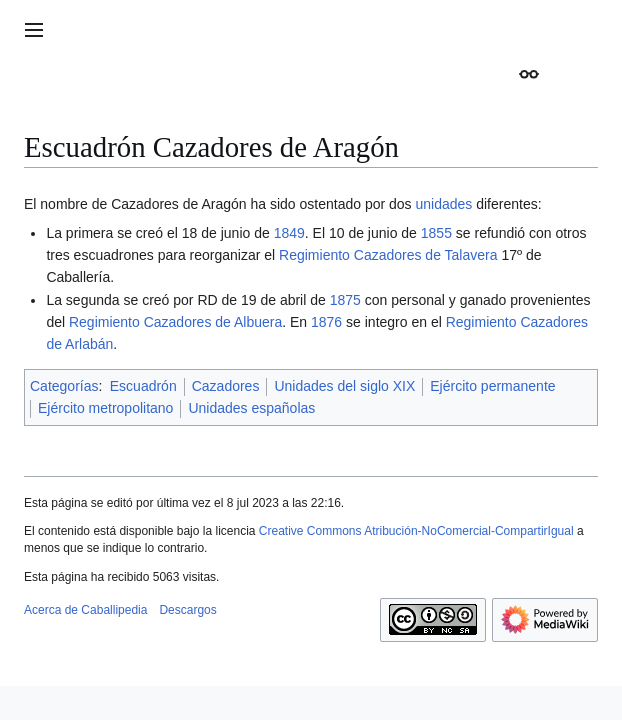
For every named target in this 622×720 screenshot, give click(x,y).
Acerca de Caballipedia (85, 610)
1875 (345, 300)
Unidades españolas (251, 408)
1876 (326, 322)
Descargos (187, 610)
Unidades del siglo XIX (344, 386)
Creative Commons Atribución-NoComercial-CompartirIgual (416, 531)
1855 (436, 233)
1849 (289, 233)
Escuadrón (143, 386)
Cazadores (226, 386)
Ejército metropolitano (105, 408)
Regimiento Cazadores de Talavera (388, 255)
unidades (443, 204)
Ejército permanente (492, 386)
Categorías (64, 386)
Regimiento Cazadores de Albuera (175, 322)
